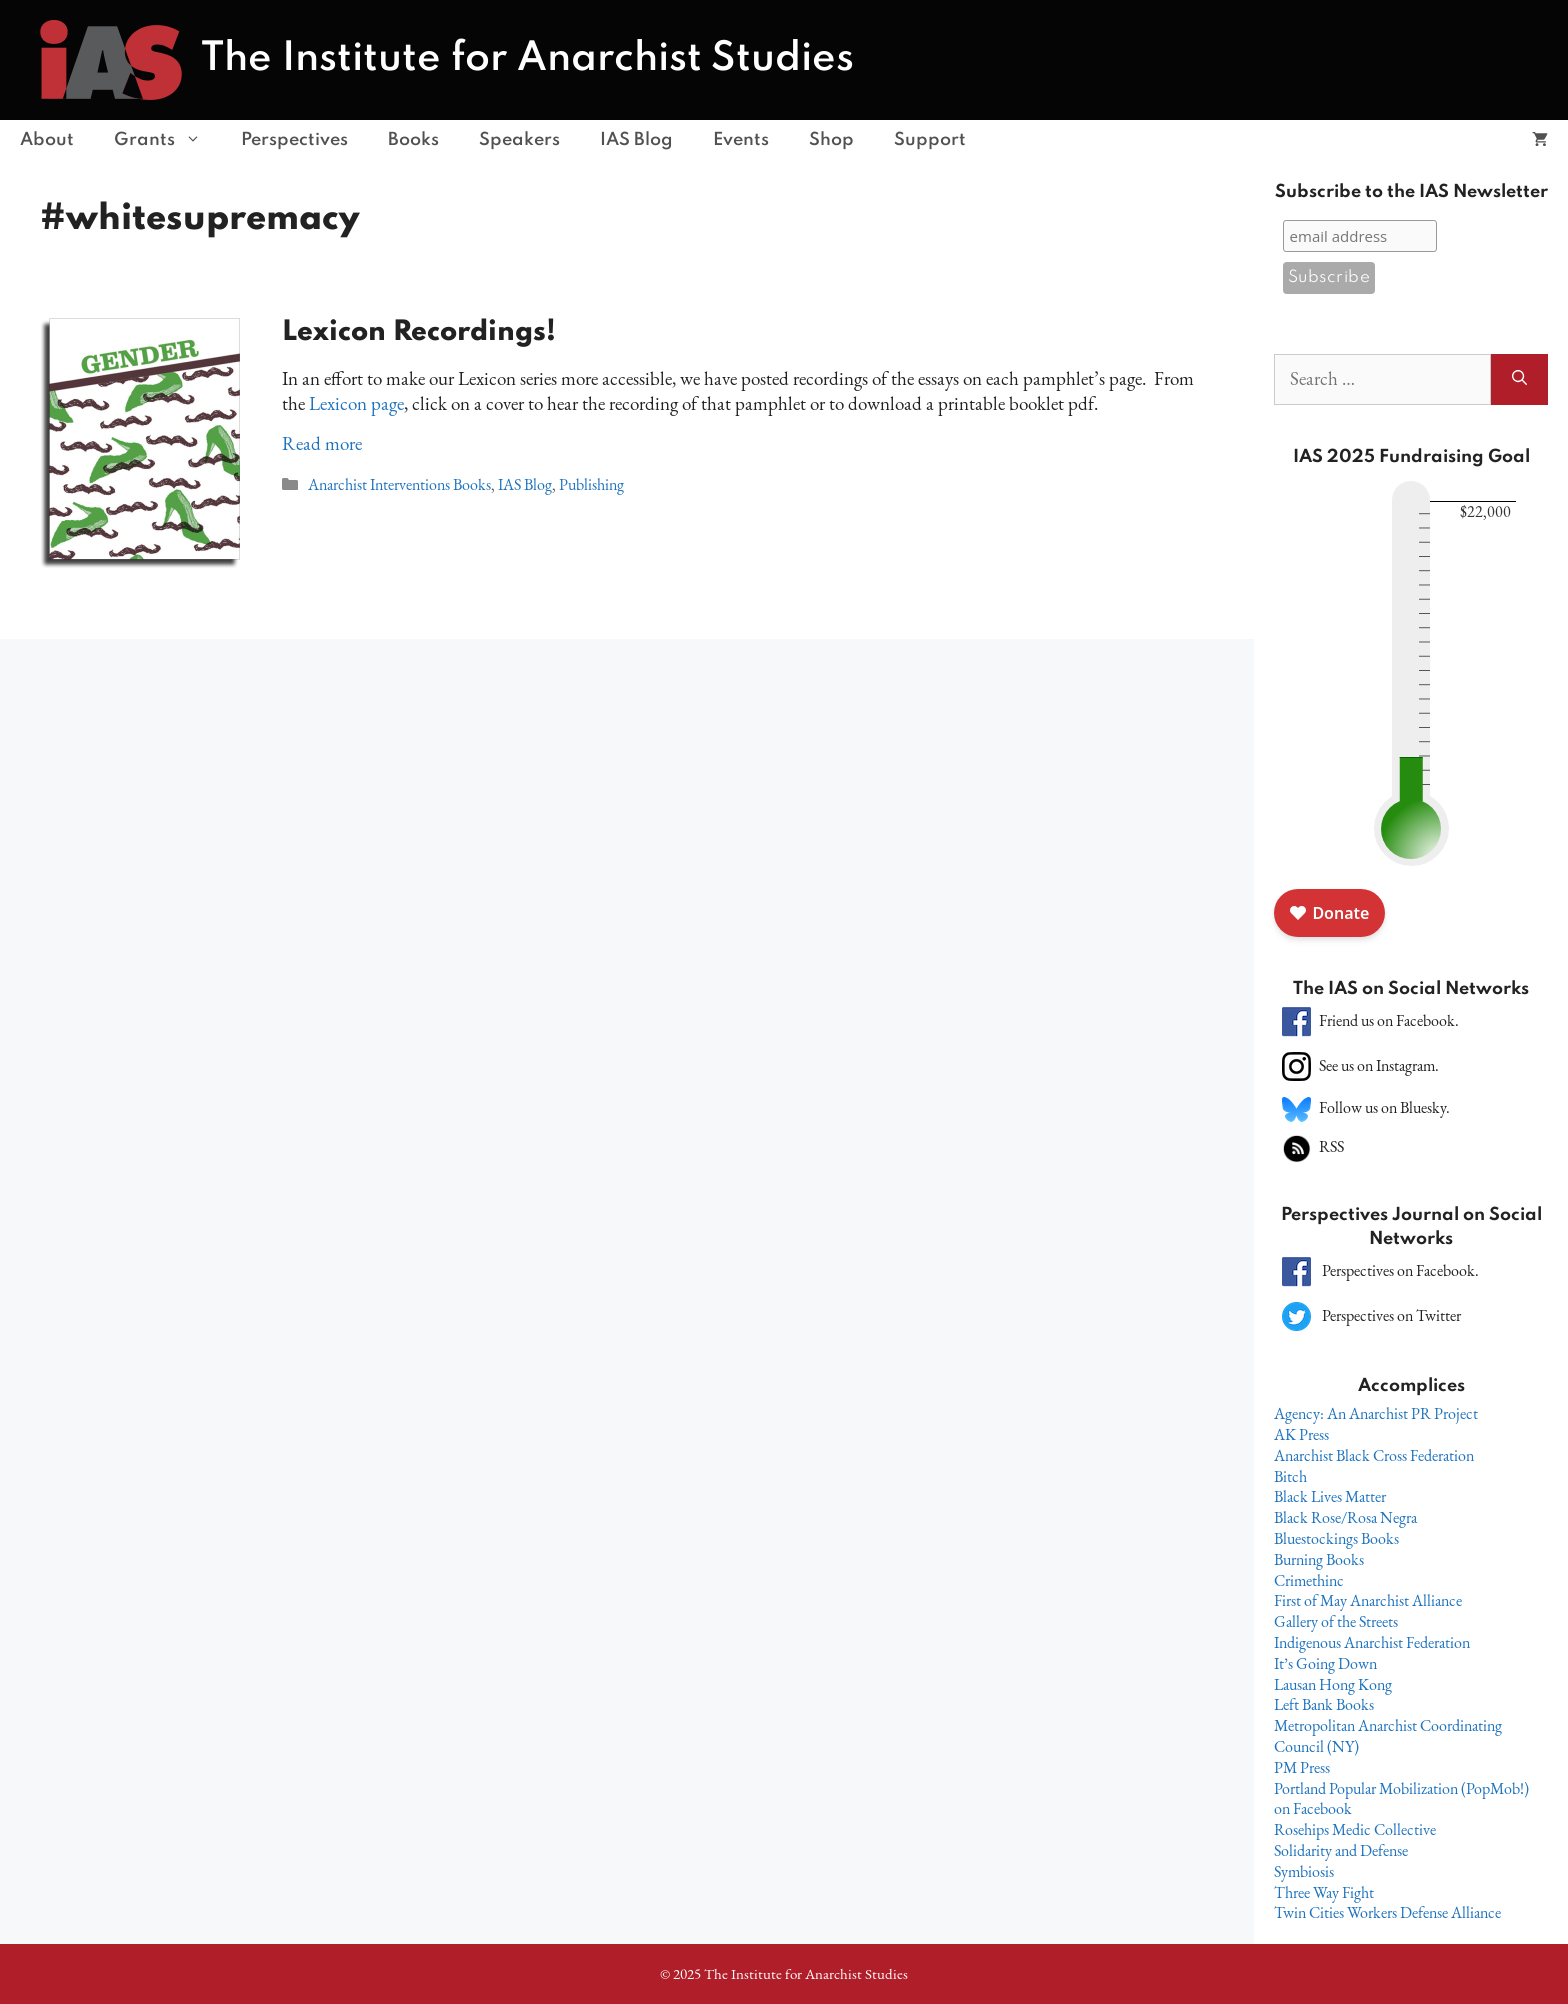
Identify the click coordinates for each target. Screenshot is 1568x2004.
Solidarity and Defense (1341, 1850)
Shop (831, 140)
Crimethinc (1309, 1580)
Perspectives (294, 140)
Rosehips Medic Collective (1355, 1829)
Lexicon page (356, 403)
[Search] (1519, 379)
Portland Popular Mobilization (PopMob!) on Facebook (1401, 1799)
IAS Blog (636, 140)
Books (413, 140)
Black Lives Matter (1330, 1496)
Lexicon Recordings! (419, 332)
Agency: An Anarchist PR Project (1376, 1413)
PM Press (1302, 1767)
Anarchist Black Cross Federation (1374, 1455)
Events (741, 140)
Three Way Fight (1324, 1892)
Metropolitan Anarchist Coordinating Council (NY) (1388, 1736)
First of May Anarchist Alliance (1368, 1600)
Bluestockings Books (1336, 1538)
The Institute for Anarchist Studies (527, 59)
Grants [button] (167, 140)
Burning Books (1319, 1559)
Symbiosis (1304, 1871)
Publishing (591, 484)
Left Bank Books (1324, 1704)
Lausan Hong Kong (1333, 1684)
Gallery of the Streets (1336, 1621)
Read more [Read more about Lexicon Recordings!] (322, 443)
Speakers (519, 140)
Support (930, 140)
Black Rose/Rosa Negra (1345, 1517)
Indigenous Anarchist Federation (1372, 1642)
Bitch (1290, 1476)
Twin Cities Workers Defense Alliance (1387, 1912)
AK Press (1301, 1434)
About (47, 140)
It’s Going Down (1325, 1663)
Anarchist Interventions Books (399, 484)
